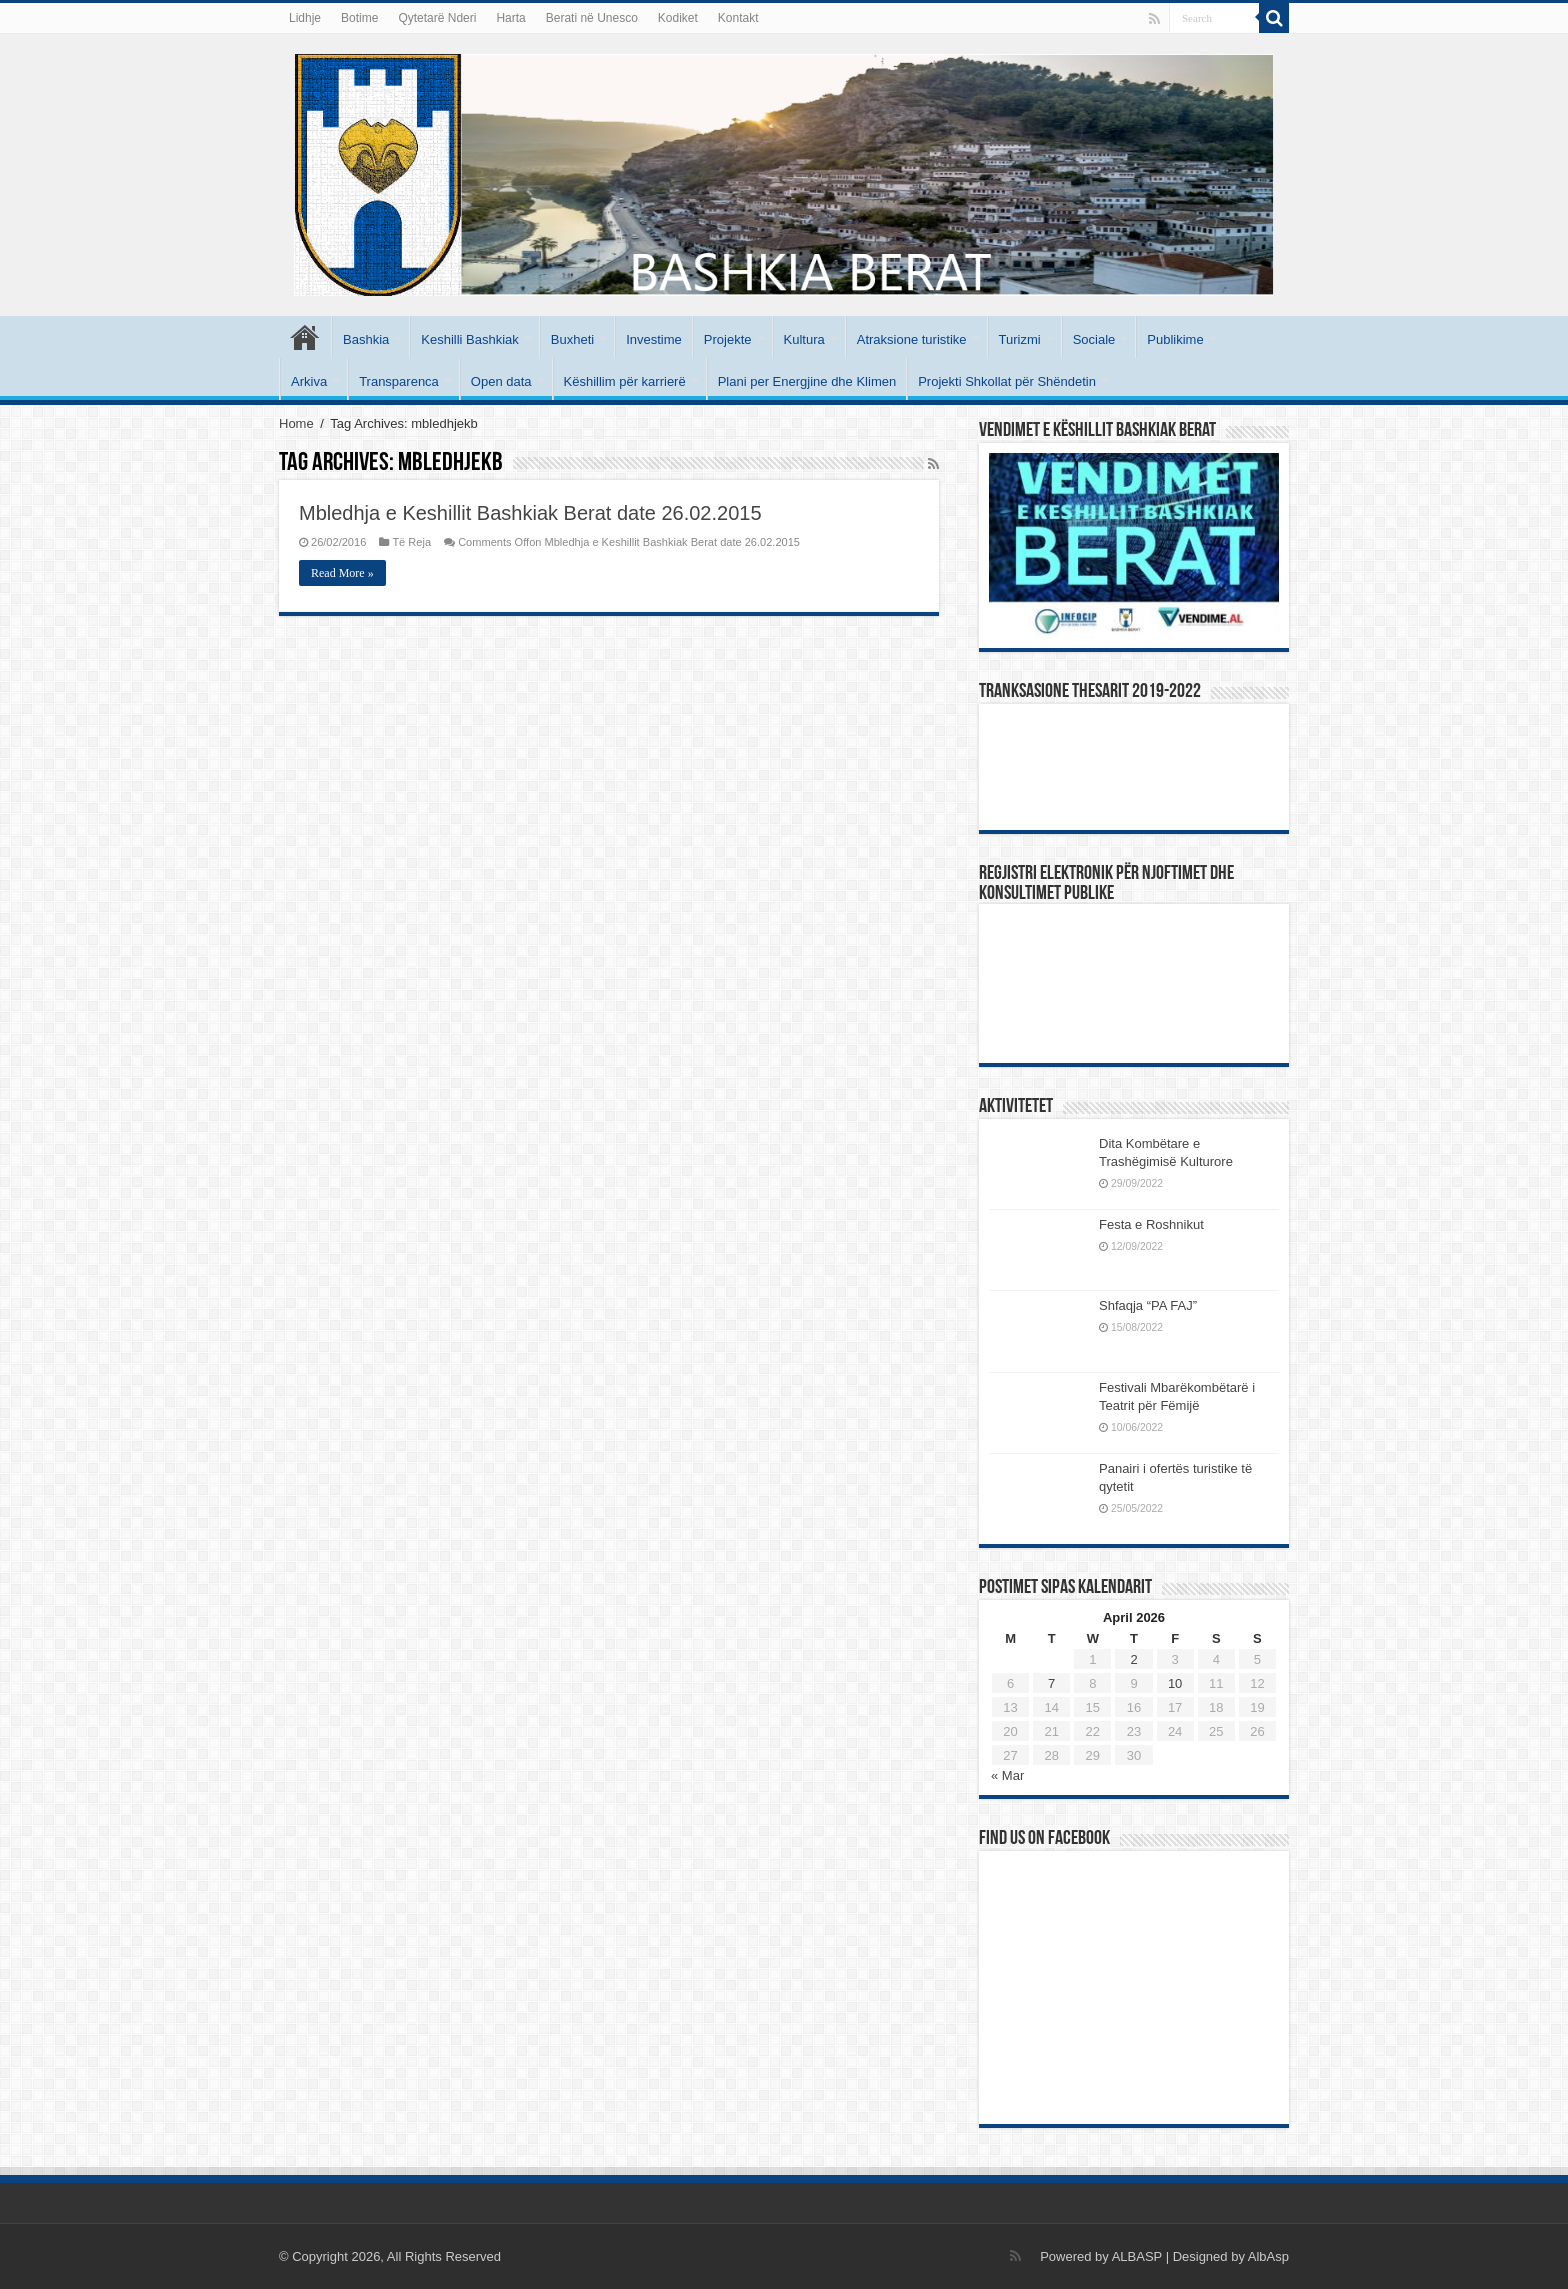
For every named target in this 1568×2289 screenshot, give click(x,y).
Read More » (342, 573)
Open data (501, 381)
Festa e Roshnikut (1151, 1224)
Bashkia (366, 339)
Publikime (1175, 339)
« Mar (1007, 1775)
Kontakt (738, 18)
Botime (359, 18)
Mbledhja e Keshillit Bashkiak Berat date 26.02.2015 (530, 513)
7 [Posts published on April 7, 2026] (1051, 1683)
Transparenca (399, 381)
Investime (654, 339)
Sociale (1094, 339)
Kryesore (305, 337)
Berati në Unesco (592, 18)
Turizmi (1020, 339)
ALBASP (1137, 2256)
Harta (510, 18)
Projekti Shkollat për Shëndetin (1007, 381)
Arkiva (309, 381)
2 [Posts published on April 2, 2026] (1133, 1659)
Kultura (804, 339)
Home (296, 423)
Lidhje (305, 18)
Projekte (728, 339)
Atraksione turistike (912, 339)
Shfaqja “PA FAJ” (1157, 1305)
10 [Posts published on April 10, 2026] (1175, 1683)
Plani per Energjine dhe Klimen (807, 381)
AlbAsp (1268, 2256)
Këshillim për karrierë (625, 381)
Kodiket (678, 18)
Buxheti (572, 339)
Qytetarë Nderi (437, 18)
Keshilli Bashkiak (470, 339)
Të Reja (411, 542)
